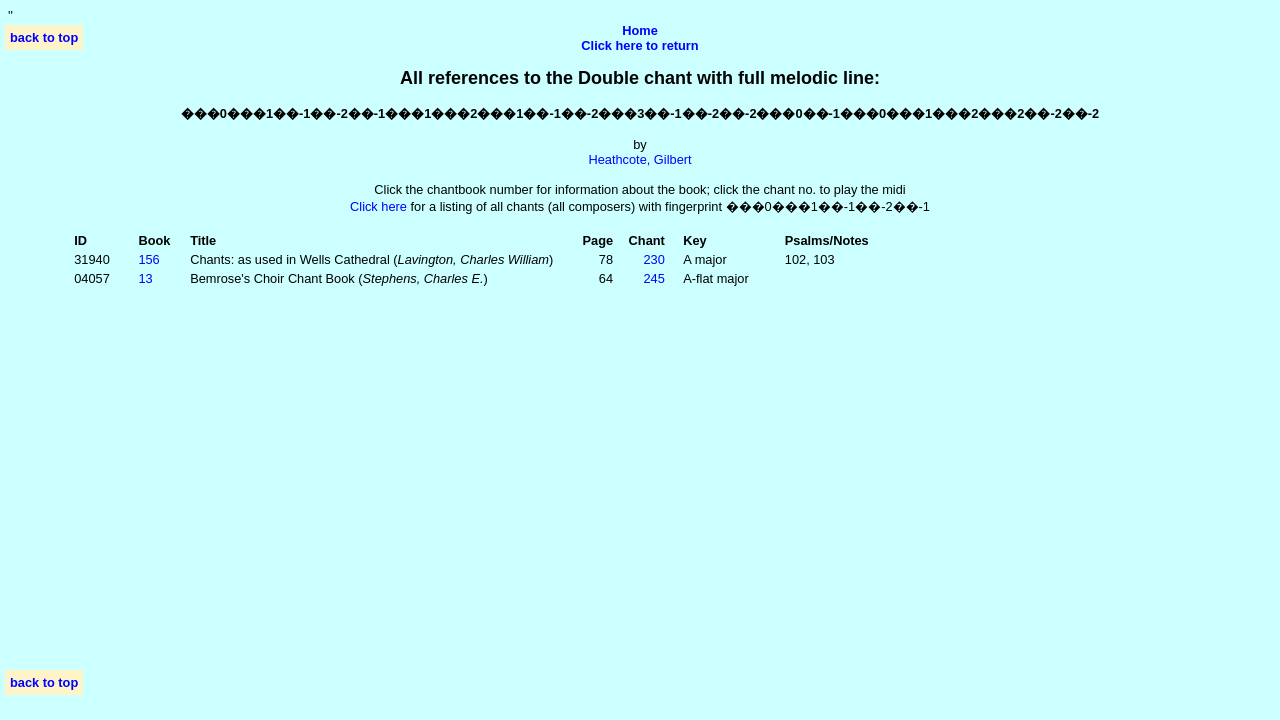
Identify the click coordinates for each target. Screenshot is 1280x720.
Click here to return (639, 45)
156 (148, 259)
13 (145, 278)
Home (640, 30)
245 (653, 278)
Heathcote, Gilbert (639, 159)
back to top (44, 37)
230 (653, 259)
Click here (378, 206)
